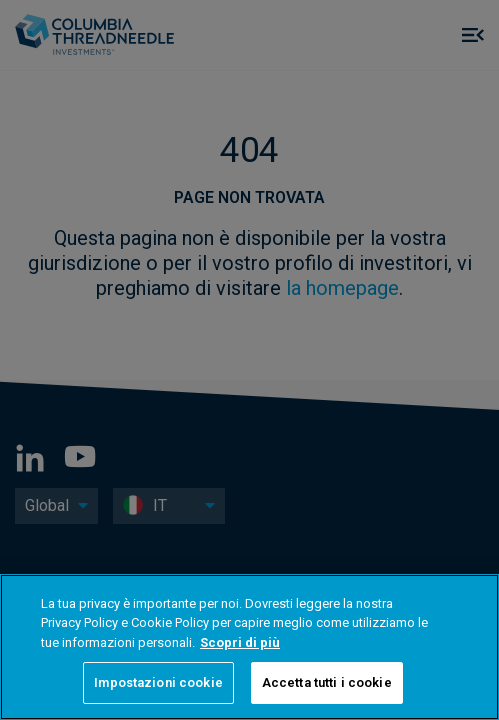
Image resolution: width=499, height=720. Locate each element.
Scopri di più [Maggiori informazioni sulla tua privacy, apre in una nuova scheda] (240, 642)
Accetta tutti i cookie (327, 682)
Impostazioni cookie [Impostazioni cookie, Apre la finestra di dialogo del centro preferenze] (158, 682)
